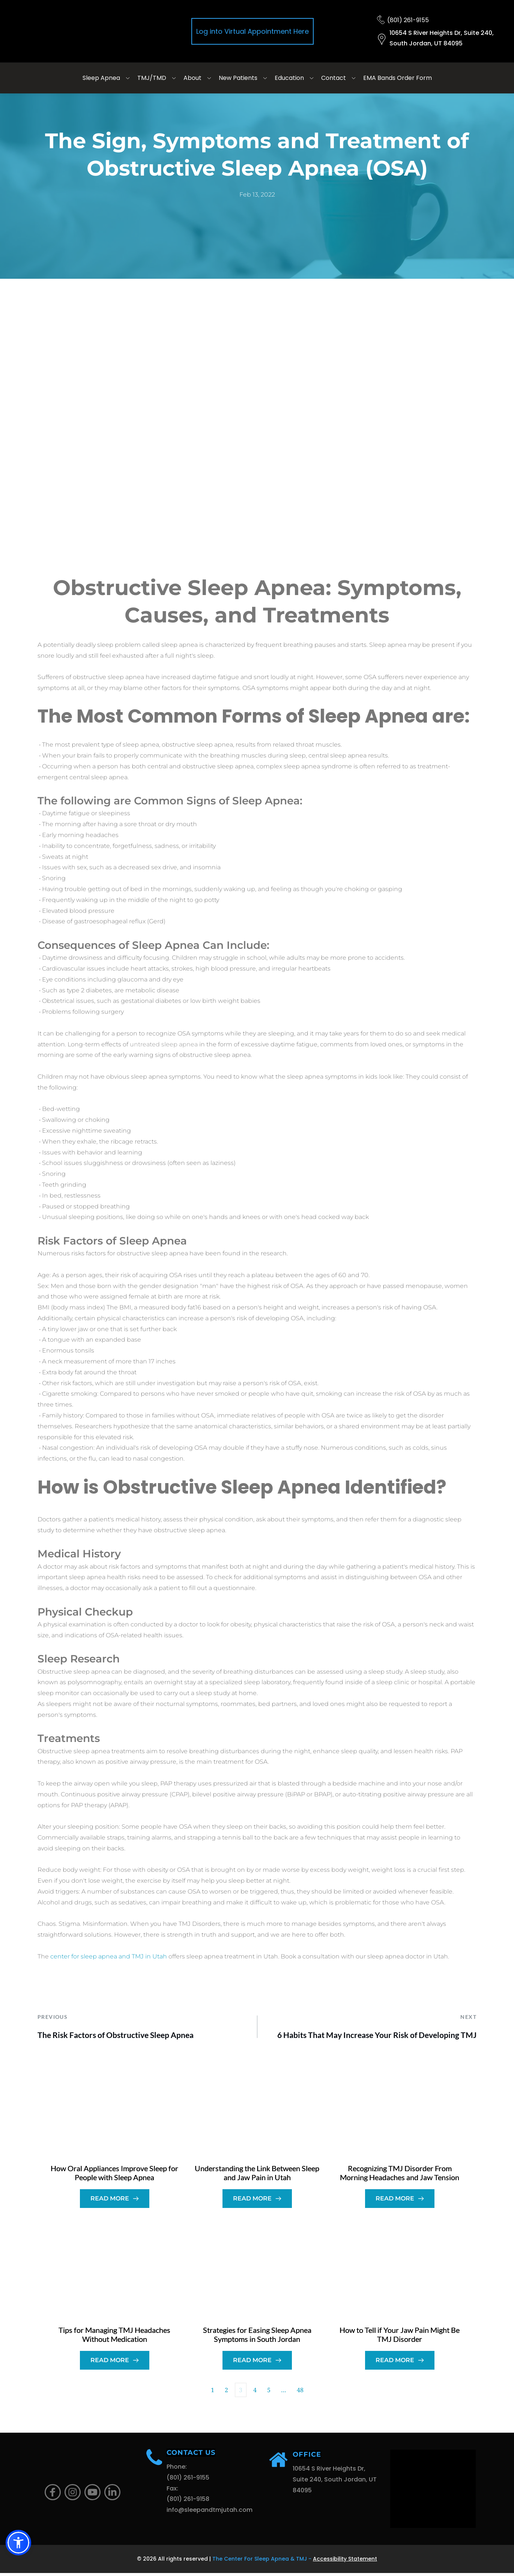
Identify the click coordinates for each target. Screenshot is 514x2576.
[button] (18, 2542)
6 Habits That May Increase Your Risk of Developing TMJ (376, 2034)
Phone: (177, 2469)
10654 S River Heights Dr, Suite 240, (441, 33)
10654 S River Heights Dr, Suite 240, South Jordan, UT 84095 (335, 2482)
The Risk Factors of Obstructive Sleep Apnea (116, 2034)
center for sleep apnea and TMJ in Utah (108, 1956)
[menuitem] (107, 78)
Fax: (173, 2491)
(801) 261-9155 (408, 20)
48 (300, 2393)
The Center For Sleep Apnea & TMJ (259, 2561)
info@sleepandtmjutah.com (209, 2512)
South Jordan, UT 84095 (426, 43)
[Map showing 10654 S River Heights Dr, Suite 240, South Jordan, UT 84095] (433, 2492)
